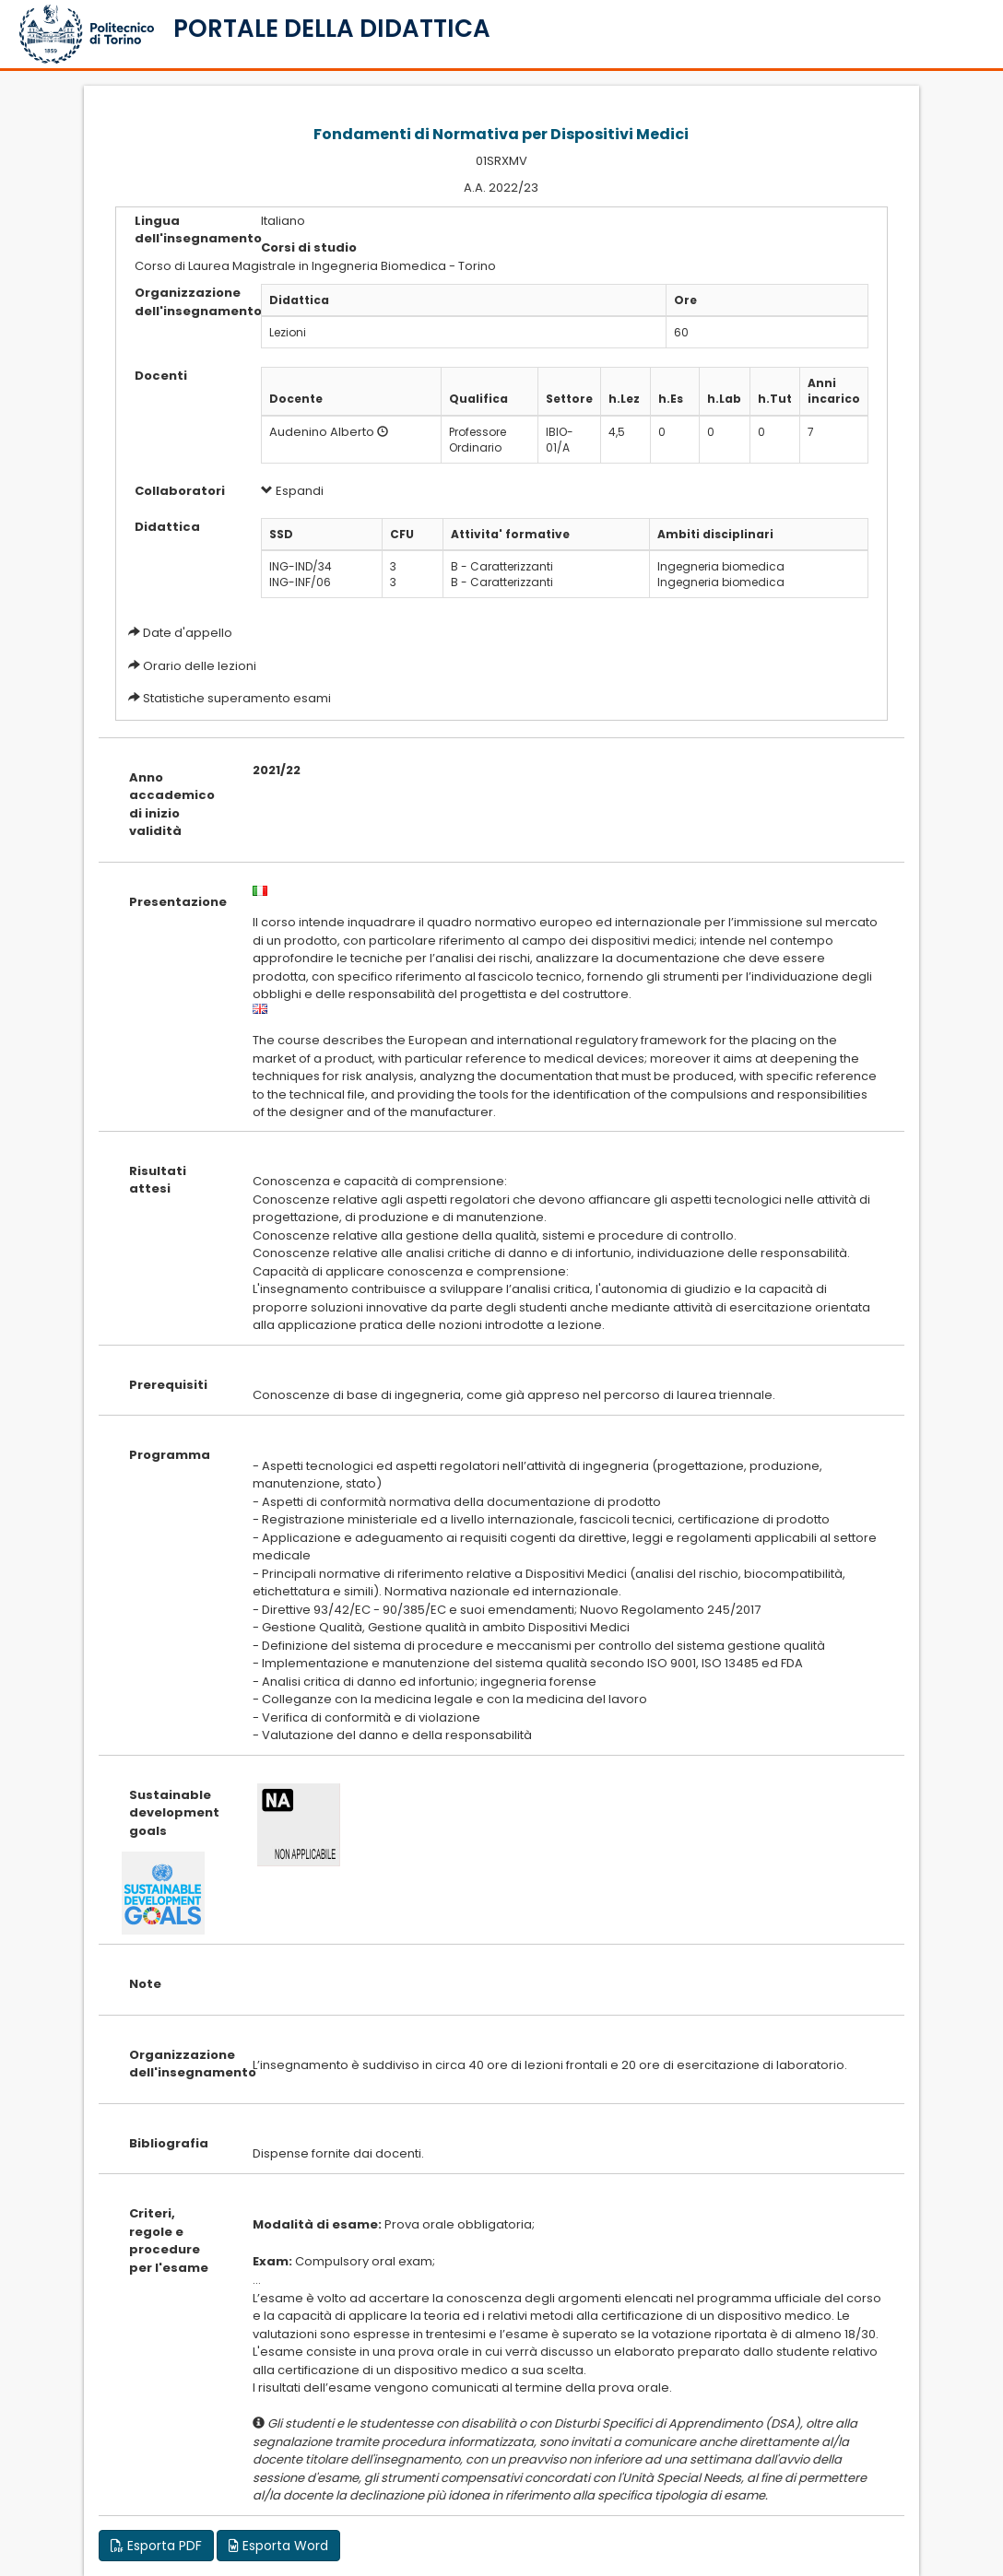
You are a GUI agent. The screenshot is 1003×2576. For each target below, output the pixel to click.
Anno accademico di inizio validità (172, 805)
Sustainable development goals (174, 1813)
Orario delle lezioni (199, 666)
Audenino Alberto (321, 432)
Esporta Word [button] (278, 2545)
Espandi (292, 491)
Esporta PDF (156, 2545)
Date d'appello (187, 632)
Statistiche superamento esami (237, 698)
